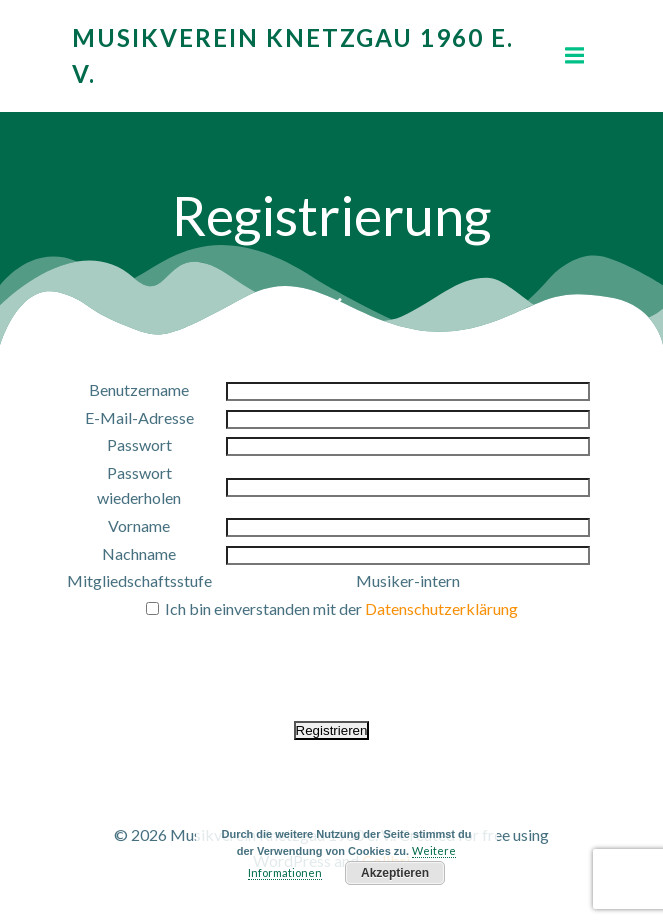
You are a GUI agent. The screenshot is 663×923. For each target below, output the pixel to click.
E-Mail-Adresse (139, 417)
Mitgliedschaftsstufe (139, 580)
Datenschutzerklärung (441, 608)
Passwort (139, 444)
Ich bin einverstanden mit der (332, 608)
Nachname (139, 553)
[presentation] (332, 662)
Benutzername (139, 389)
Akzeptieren (395, 873)
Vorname (139, 525)
